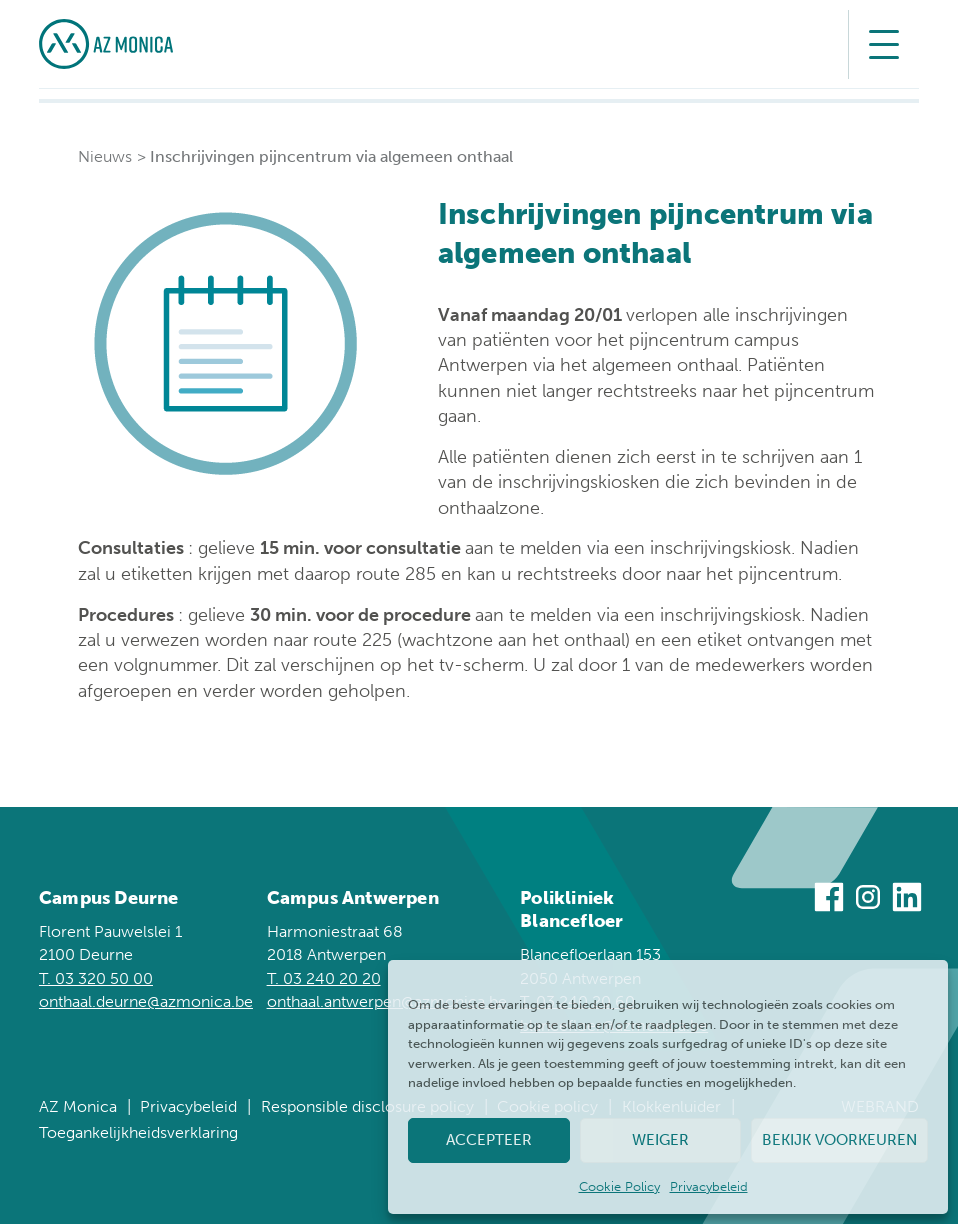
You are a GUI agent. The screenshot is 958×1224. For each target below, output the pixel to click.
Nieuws (105, 156)
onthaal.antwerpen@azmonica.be (387, 1001)
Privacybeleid (709, 1186)
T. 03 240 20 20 (324, 978)
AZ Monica (78, 1106)
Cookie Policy (619, 1186)
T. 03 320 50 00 (96, 978)
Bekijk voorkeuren (839, 1140)
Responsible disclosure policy (367, 1106)
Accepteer (489, 1140)
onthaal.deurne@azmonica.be (146, 1001)
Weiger (660, 1140)
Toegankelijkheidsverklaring (138, 1132)
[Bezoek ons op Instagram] (868, 900)
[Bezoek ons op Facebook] (829, 900)
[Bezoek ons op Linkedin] (907, 900)
